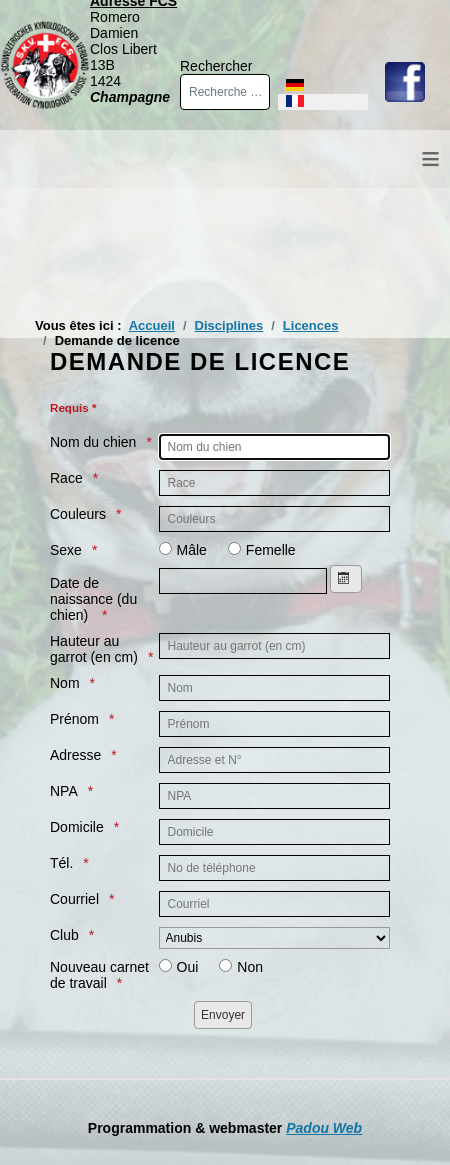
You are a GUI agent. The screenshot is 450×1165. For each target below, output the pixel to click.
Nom (65, 683)
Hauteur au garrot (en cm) (94, 649)
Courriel (74, 899)
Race (66, 478)
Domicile (77, 827)
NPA (64, 791)
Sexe (66, 550)
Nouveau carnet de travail (99, 975)
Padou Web (324, 1128)
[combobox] (225, 92)
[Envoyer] (223, 1015)
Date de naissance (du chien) (93, 599)
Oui (188, 967)
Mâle (192, 550)
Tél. (61, 863)
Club (64, 935)
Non (250, 967)
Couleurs (78, 514)
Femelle (271, 550)
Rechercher (216, 66)
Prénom (74, 719)
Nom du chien (93, 442)
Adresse (75, 755)
